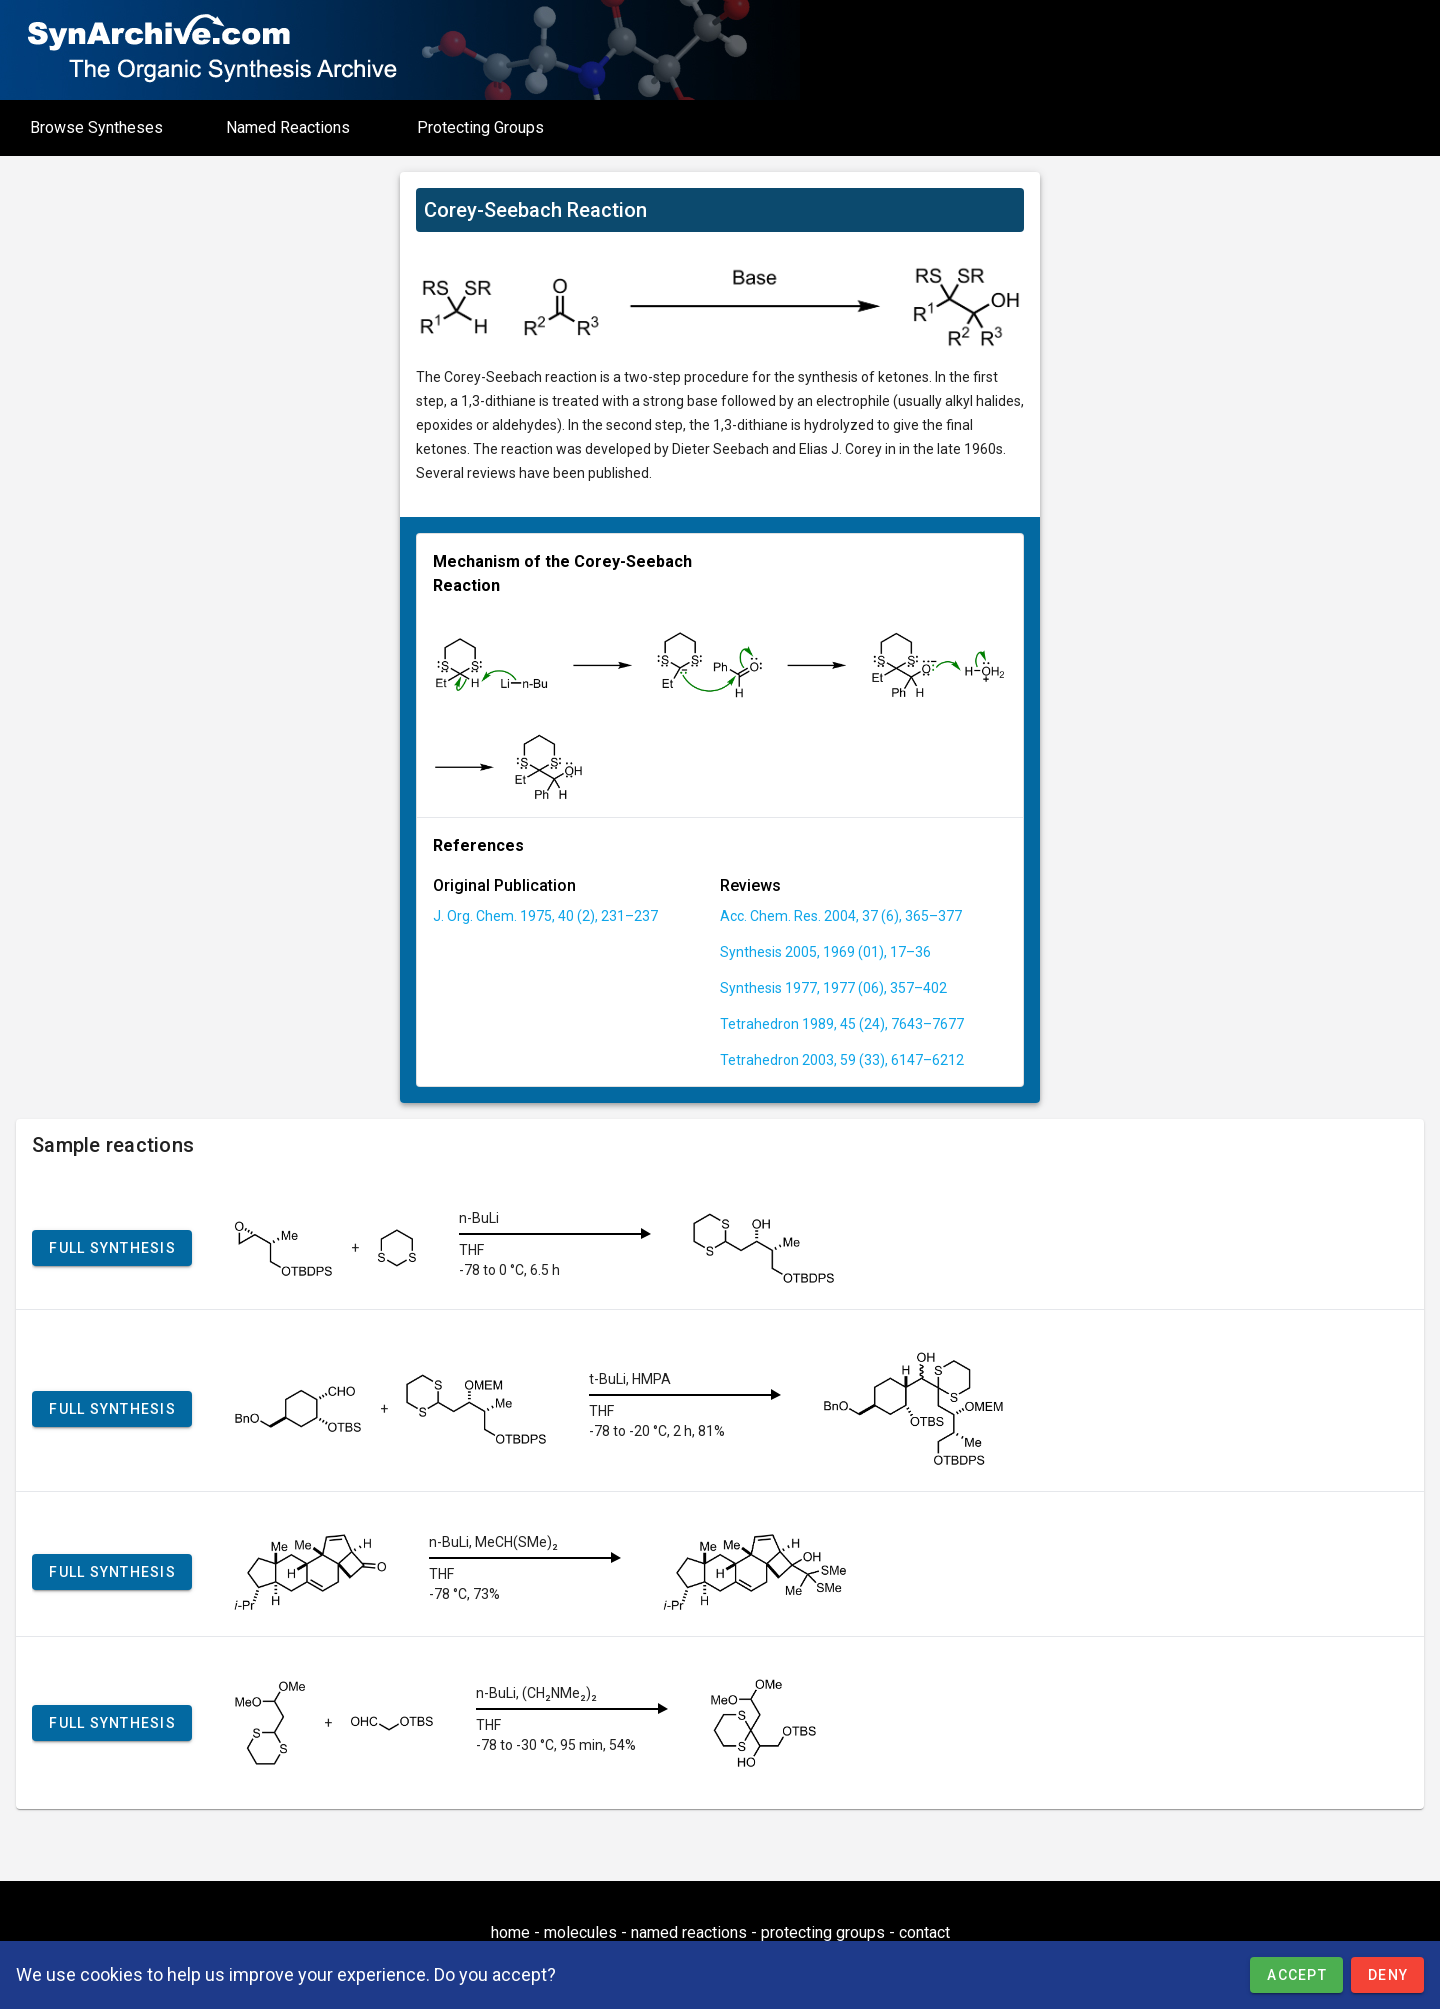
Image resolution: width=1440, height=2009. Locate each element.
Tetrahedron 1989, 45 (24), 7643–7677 (842, 1024)
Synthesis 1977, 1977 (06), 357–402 (833, 988)
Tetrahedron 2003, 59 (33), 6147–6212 (842, 1060)
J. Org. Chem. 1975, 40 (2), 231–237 (545, 916)
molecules (580, 1932)
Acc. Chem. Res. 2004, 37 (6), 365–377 (841, 916)
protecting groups (823, 1932)
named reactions (689, 1932)
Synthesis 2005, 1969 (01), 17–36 (825, 952)
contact (924, 1932)
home (510, 1932)
